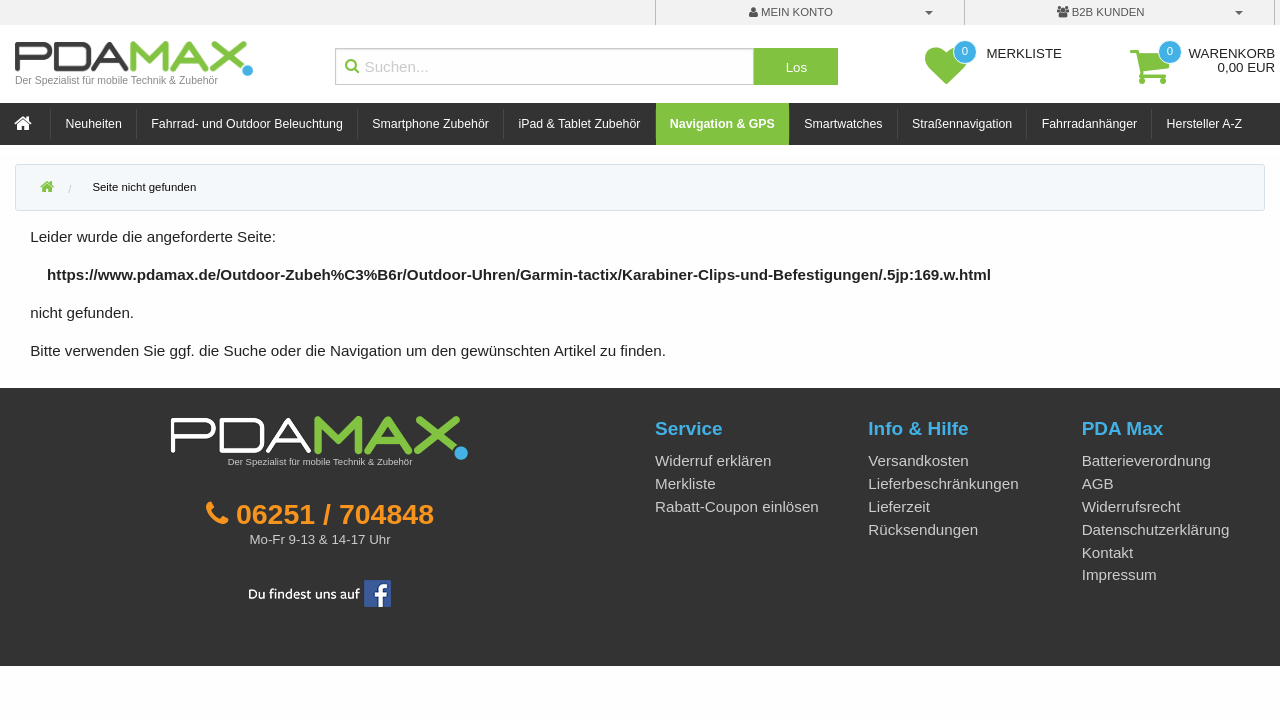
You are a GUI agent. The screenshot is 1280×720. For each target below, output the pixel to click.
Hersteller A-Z (1204, 124)
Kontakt (1108, 552)
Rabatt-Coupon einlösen (737, 506)
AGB (1098, 483)
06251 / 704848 (335, 514)
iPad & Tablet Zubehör (579, 124)
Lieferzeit (899, 506)
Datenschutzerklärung (1156, 529)
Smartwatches (843, 124)
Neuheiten (94, 124)
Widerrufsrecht (1131, 506)
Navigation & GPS (722, 124)
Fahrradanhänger (1089, 124)
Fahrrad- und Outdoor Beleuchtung (246, 124)
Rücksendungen (923, 529)
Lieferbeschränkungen (943, 483)
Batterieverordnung (1146, 460)
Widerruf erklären (713, 460)
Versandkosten (918, 460)
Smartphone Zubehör (430, 124)
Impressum (1119, 574)
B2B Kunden (1101, 12)
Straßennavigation (962, 124)
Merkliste (685, 483)
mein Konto (791, 12)
